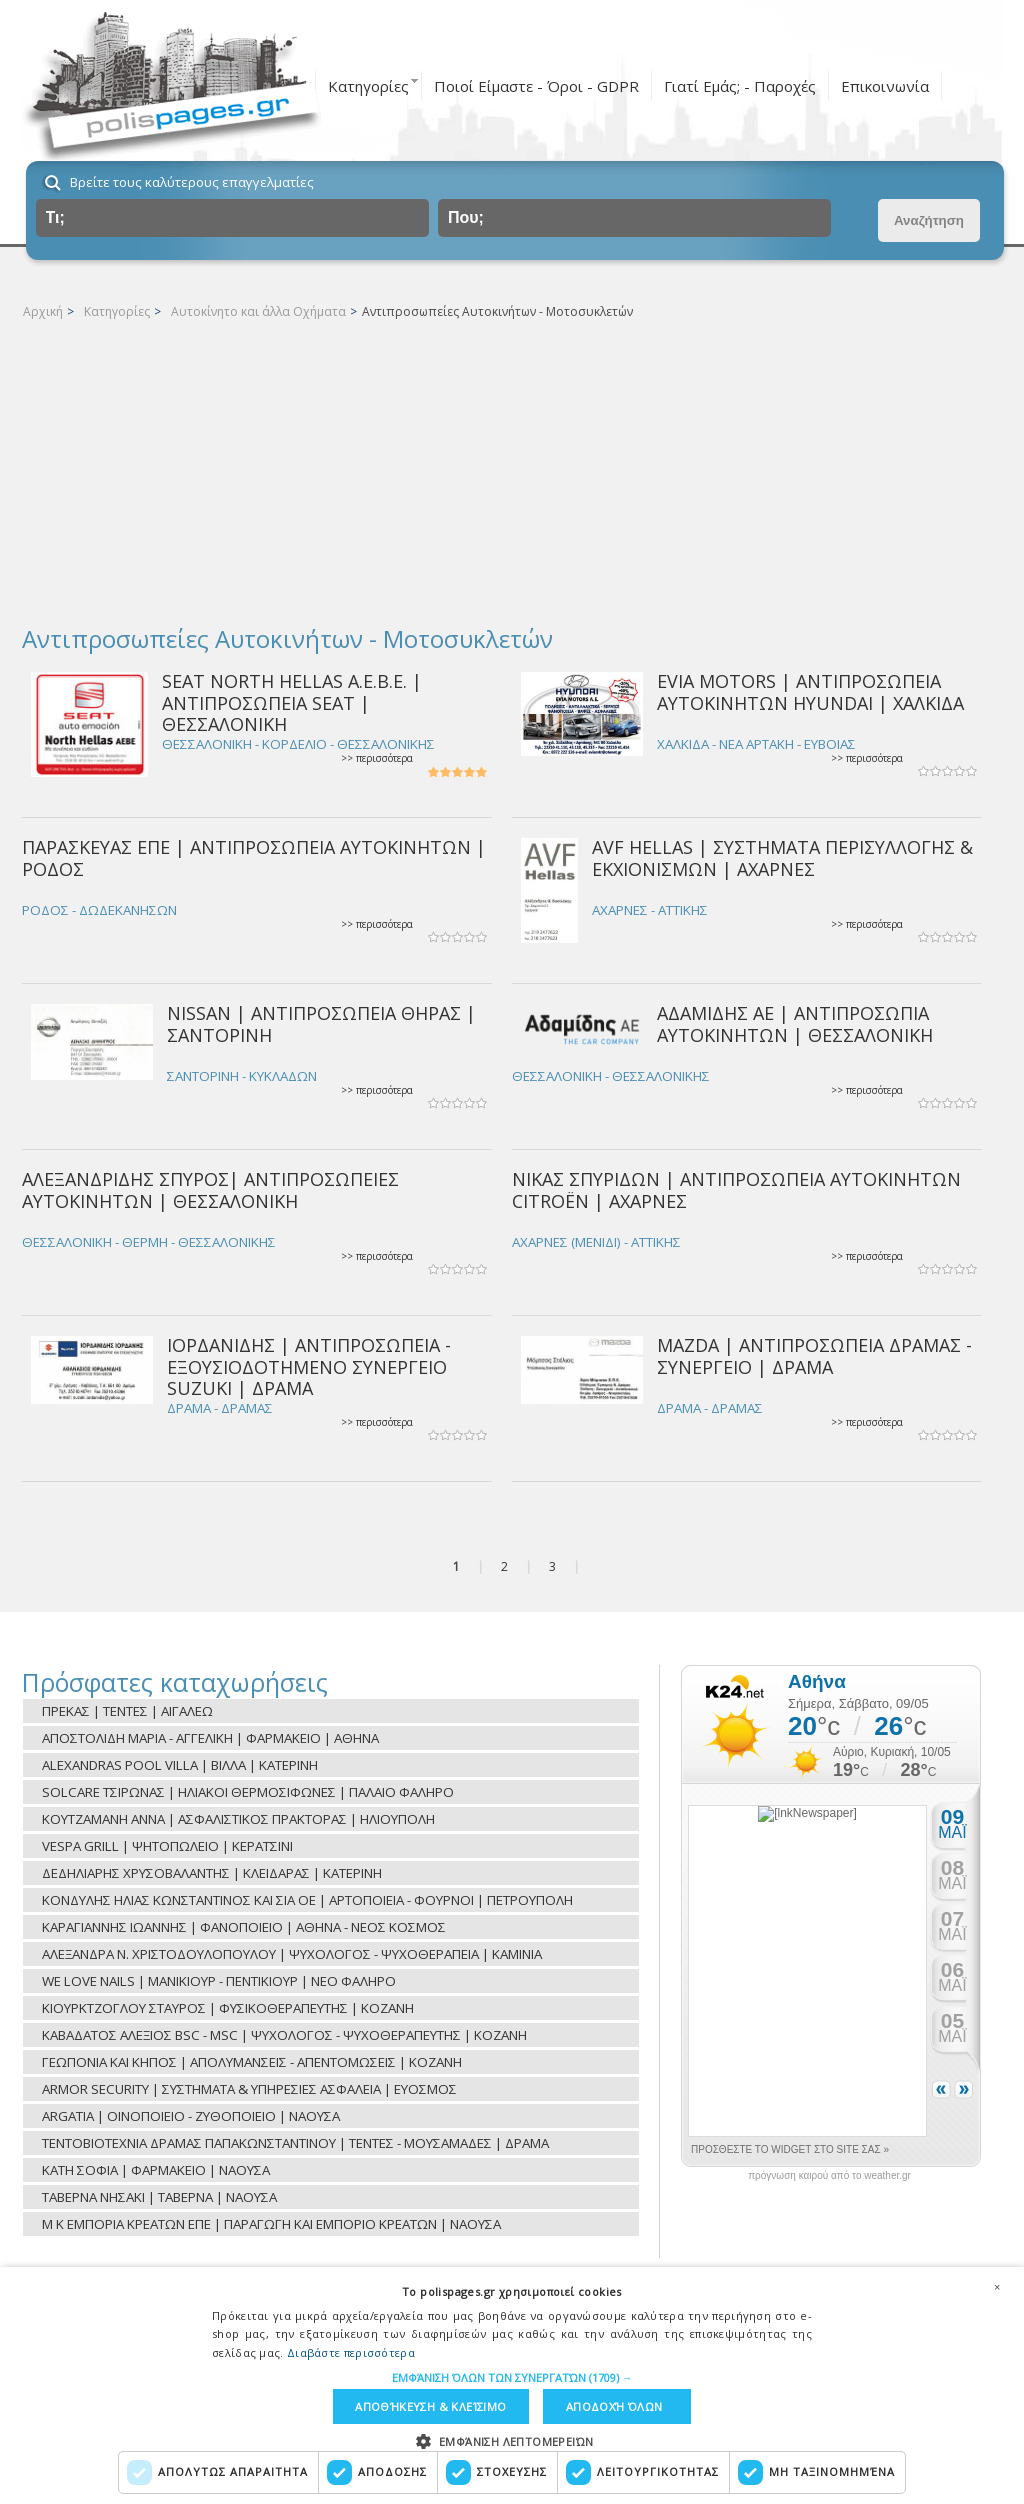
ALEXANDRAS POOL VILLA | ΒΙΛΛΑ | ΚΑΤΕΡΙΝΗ (180, 1765)
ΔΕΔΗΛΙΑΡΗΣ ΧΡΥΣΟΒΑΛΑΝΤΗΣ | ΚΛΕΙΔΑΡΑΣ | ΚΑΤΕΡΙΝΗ (212, 1873)
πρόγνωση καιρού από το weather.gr (829, 2176)
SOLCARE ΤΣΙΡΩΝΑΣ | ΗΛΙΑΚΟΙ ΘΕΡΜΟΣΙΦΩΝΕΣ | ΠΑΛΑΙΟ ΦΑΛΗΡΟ (248, 1792)
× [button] (997, 2286)
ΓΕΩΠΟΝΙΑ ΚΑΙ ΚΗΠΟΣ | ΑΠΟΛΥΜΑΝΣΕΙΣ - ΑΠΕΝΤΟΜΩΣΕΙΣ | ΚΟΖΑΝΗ (252, 2062)
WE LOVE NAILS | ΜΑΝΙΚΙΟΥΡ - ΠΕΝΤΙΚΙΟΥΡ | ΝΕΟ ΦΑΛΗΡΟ (219, 1981)
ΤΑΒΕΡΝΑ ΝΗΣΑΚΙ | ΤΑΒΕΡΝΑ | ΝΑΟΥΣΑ (159, 2197)
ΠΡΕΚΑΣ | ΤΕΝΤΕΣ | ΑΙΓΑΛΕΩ (127, 1711)
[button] (512, 2376)
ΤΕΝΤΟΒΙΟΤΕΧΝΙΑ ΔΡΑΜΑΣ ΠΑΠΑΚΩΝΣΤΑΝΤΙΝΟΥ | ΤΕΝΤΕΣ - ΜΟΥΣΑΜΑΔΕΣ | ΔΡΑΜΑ (295, 2143)
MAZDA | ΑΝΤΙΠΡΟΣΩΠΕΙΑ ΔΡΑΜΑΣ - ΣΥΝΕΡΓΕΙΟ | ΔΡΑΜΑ (814, 1355)
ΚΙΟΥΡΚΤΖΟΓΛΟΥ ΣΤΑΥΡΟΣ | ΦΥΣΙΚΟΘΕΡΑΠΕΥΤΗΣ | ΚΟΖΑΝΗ (228, 2008)
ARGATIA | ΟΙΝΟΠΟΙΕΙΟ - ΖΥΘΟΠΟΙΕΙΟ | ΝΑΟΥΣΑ (191, 2116)
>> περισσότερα (377, 758)
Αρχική (43, 311)
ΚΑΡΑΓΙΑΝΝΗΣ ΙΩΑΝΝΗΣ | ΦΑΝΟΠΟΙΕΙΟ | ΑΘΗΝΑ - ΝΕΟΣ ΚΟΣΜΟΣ (244, 1927)
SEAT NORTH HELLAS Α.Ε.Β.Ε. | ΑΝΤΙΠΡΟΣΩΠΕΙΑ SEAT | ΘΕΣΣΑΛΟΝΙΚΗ (292, 702)
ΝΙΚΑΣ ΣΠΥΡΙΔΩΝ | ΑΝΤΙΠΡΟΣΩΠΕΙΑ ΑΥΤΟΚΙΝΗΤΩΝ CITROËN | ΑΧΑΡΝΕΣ (736, 1189)
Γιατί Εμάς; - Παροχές (740, 86)
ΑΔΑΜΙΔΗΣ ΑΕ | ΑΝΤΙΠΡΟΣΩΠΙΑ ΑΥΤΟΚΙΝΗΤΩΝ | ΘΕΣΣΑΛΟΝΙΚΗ (795, 1023)
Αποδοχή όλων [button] (614, 2406)
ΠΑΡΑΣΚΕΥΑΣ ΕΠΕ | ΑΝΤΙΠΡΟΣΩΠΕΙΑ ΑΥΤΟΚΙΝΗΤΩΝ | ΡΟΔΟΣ (254, 857)
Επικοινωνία (885, 86)
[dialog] (512, 2385)
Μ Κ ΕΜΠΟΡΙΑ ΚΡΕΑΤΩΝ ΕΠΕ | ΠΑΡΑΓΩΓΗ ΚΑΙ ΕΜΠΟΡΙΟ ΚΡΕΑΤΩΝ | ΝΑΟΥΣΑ (271, 2224)
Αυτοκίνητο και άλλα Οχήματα (258, 311)
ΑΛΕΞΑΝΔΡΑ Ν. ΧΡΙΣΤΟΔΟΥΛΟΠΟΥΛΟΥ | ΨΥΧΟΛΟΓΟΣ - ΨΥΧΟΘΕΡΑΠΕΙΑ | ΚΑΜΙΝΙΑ (292, 1954)
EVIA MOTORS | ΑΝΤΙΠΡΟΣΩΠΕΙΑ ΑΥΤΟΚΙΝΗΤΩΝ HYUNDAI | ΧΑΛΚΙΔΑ (810, 691)
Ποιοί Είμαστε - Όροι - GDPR (536, 86)
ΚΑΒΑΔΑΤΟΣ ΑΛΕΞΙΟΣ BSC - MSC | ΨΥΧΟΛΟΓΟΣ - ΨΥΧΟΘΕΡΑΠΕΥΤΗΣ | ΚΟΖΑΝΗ (284, 2035)
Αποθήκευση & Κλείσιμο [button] (430, 2406)
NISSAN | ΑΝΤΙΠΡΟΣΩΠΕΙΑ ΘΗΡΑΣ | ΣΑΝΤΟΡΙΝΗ (321, 1023)
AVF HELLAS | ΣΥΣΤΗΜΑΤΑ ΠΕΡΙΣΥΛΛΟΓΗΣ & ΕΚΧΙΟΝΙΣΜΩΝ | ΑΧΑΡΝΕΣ (782, 857)
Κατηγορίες (368, 86)
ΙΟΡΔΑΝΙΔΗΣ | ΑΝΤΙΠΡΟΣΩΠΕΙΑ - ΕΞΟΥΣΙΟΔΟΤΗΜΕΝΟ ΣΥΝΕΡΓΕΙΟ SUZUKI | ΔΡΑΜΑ (309, 1366)
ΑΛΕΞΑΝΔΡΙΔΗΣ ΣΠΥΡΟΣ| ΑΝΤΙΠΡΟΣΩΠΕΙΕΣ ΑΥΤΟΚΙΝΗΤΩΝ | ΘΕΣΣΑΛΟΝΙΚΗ (210, 1189)
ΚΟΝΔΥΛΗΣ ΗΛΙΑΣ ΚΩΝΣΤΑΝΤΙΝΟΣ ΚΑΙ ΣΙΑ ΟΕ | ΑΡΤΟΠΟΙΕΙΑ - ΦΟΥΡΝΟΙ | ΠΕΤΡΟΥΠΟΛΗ (307, 1900)
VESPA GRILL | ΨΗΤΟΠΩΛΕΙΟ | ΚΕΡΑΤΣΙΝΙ (167, 1846)
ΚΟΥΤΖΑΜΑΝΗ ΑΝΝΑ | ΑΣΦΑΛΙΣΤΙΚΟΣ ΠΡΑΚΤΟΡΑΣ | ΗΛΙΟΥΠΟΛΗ (238, 1819)
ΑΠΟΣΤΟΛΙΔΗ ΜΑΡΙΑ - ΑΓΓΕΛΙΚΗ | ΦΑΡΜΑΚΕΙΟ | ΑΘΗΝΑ (210, 1738)
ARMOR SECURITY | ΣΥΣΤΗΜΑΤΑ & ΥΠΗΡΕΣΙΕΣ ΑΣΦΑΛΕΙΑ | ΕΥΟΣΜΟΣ (249, 2089)
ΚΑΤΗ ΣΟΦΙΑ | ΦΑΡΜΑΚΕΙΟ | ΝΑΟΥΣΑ (156, 2170)
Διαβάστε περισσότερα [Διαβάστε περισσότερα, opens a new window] (351, 2351)
